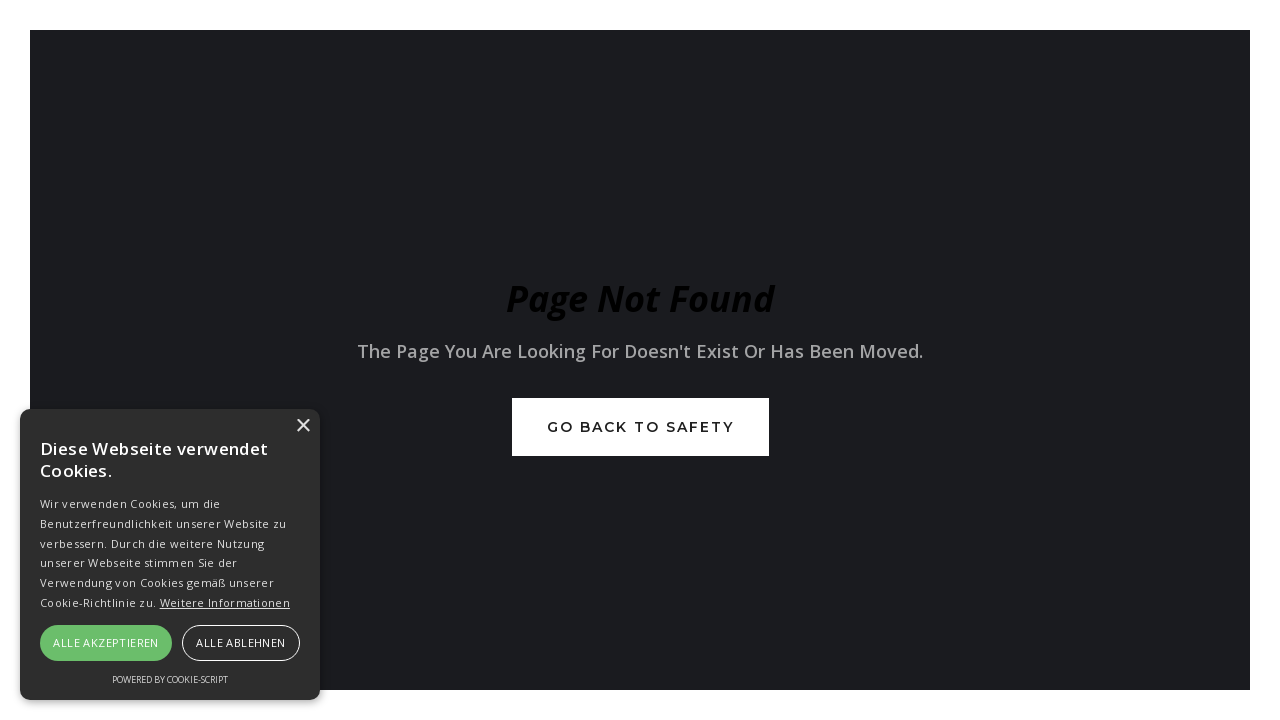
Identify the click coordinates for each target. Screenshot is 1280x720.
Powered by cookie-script (170, 679)
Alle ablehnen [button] (240, 642)
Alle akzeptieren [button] (105, 642)
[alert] (170, 554)
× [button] (302, 426)
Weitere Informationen (225, 602)
